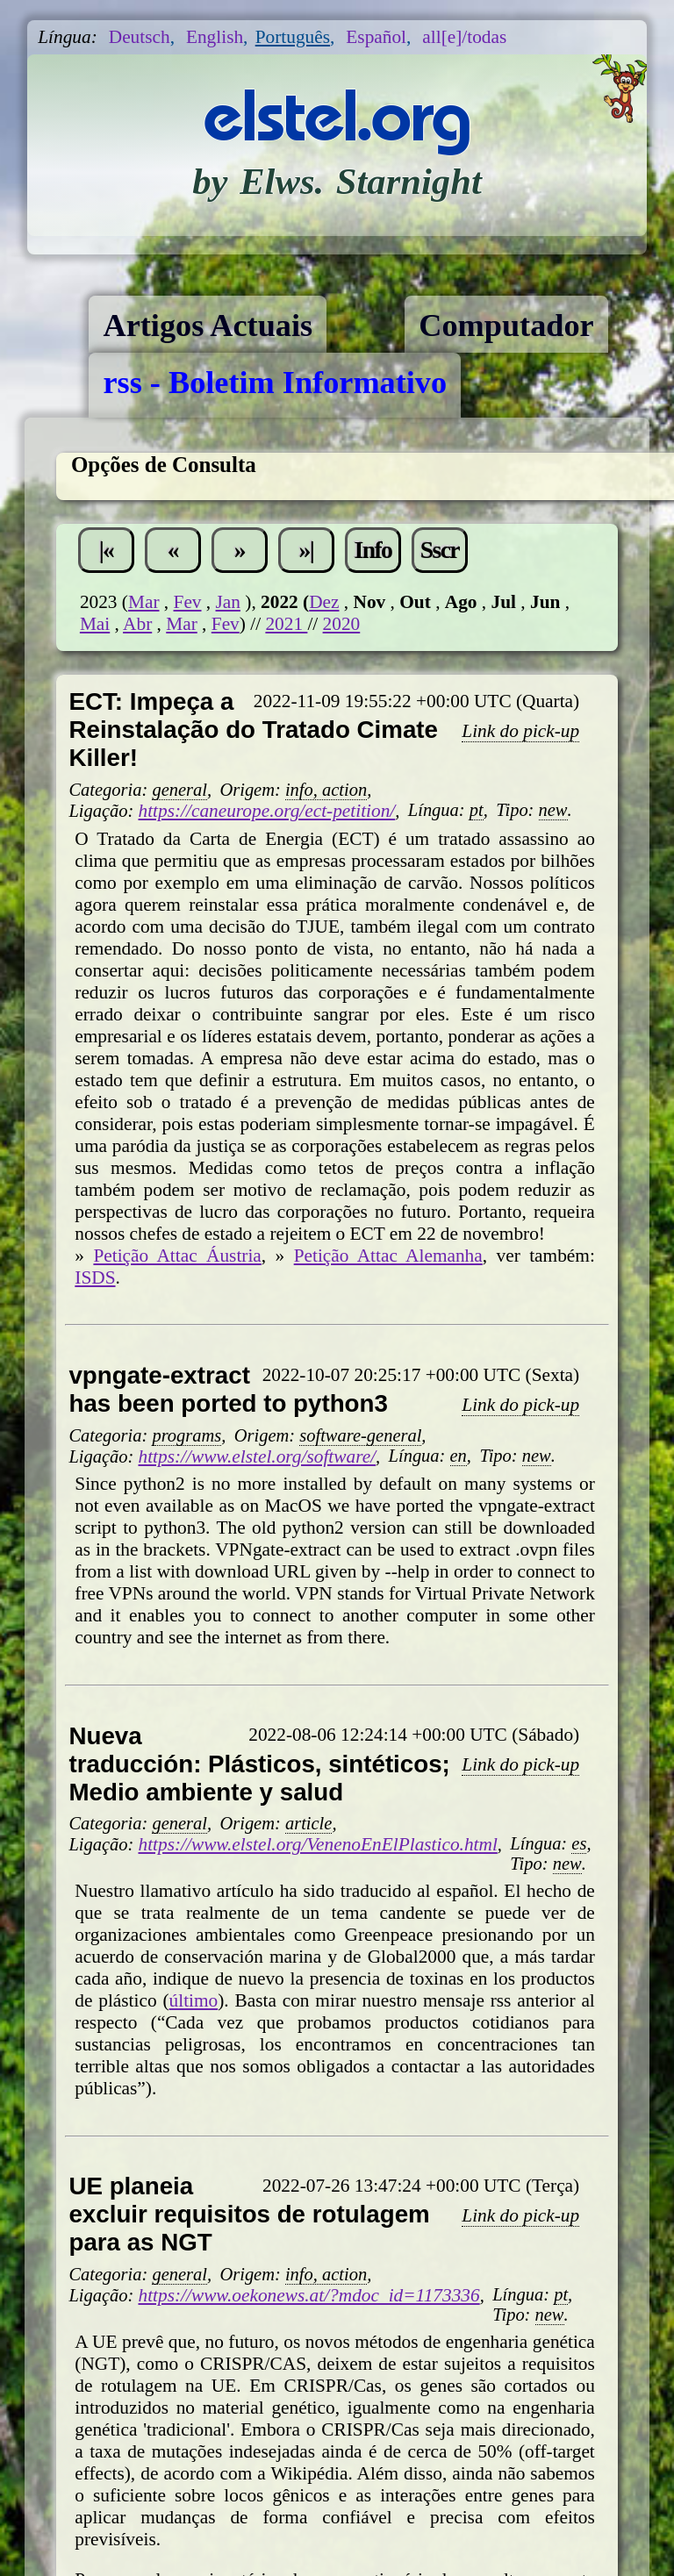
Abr (137, 623)
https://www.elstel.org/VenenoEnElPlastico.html (317, 1844)
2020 (342, 623)
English (214, 36)
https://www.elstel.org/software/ (257, 1456)
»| (306, 549)
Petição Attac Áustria (177, 1255)
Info (373, 549)
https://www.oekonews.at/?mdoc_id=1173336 (308, 2295)
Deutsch (139, 36)
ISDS (95, 1277)
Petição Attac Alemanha (388, 1255)
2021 (286, 623)
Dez (324, 601)
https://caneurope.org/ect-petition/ (266, 810)
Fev (188, 601)
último (194, 2000)
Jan (228, 601)
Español (376, 36)
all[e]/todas (464, 36)
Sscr (439, 549)
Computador (506, 325)
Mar (144, 601)
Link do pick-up (520, 730)
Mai (95, 623)
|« (106, 549)
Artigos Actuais (207, 325)
